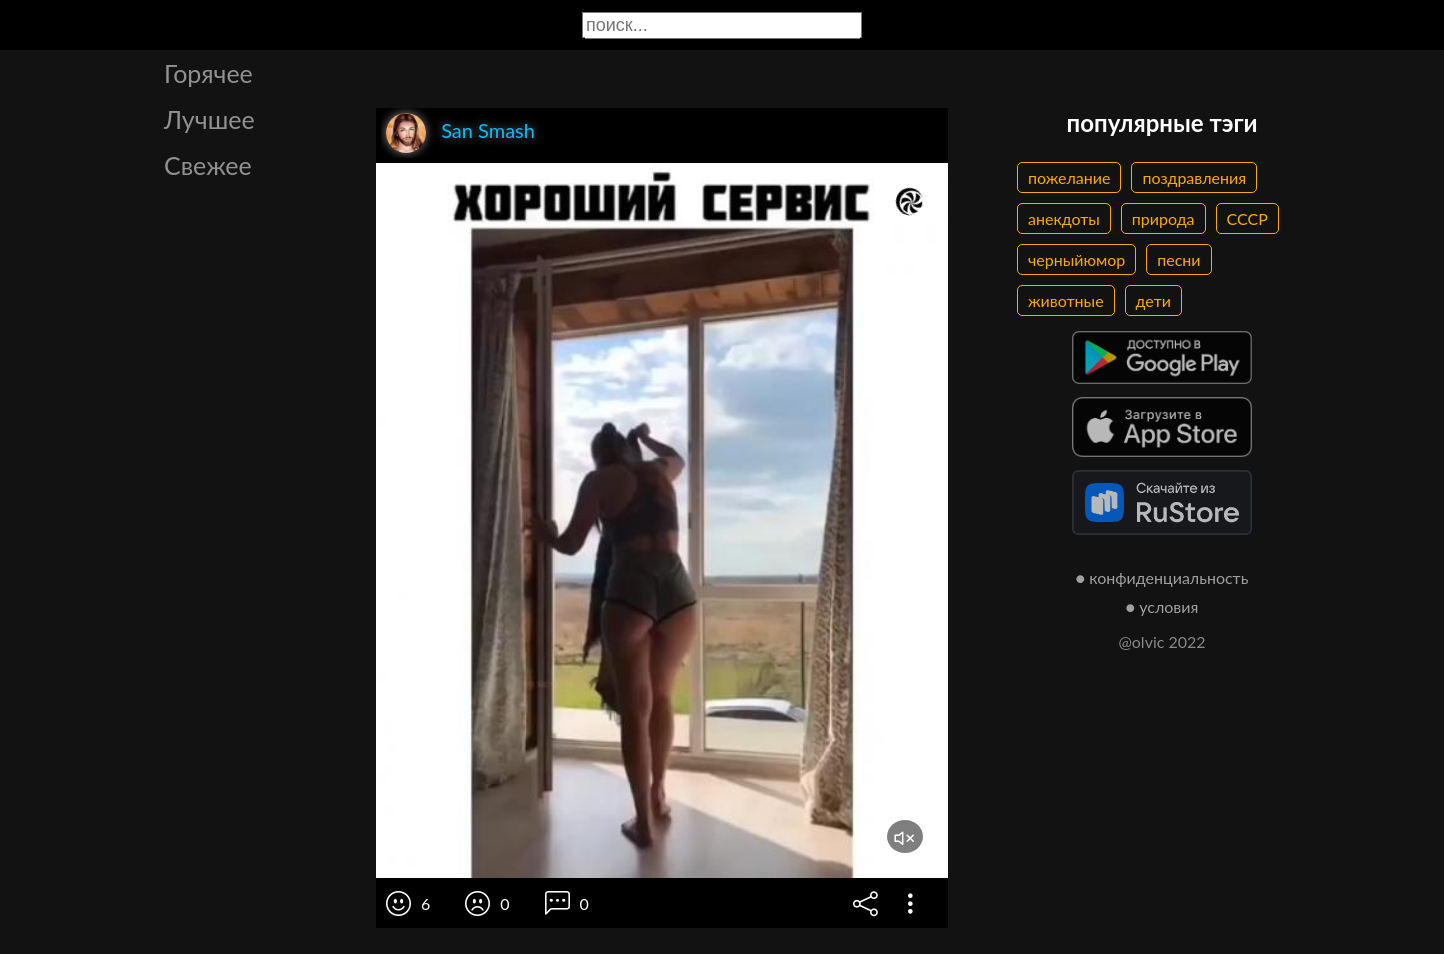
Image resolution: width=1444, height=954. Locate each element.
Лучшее (209, 119)
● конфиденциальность (1162, 577)
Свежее (208, 165)
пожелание (1069, 177)
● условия (1162, 606)
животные (1066, 300)
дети (1153, 300)
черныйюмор (1076, 259)
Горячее (208, 73)
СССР (1247, 218)
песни (1178, 259)
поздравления (1194, 177)
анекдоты (1064, 218)
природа (1163, 218)
